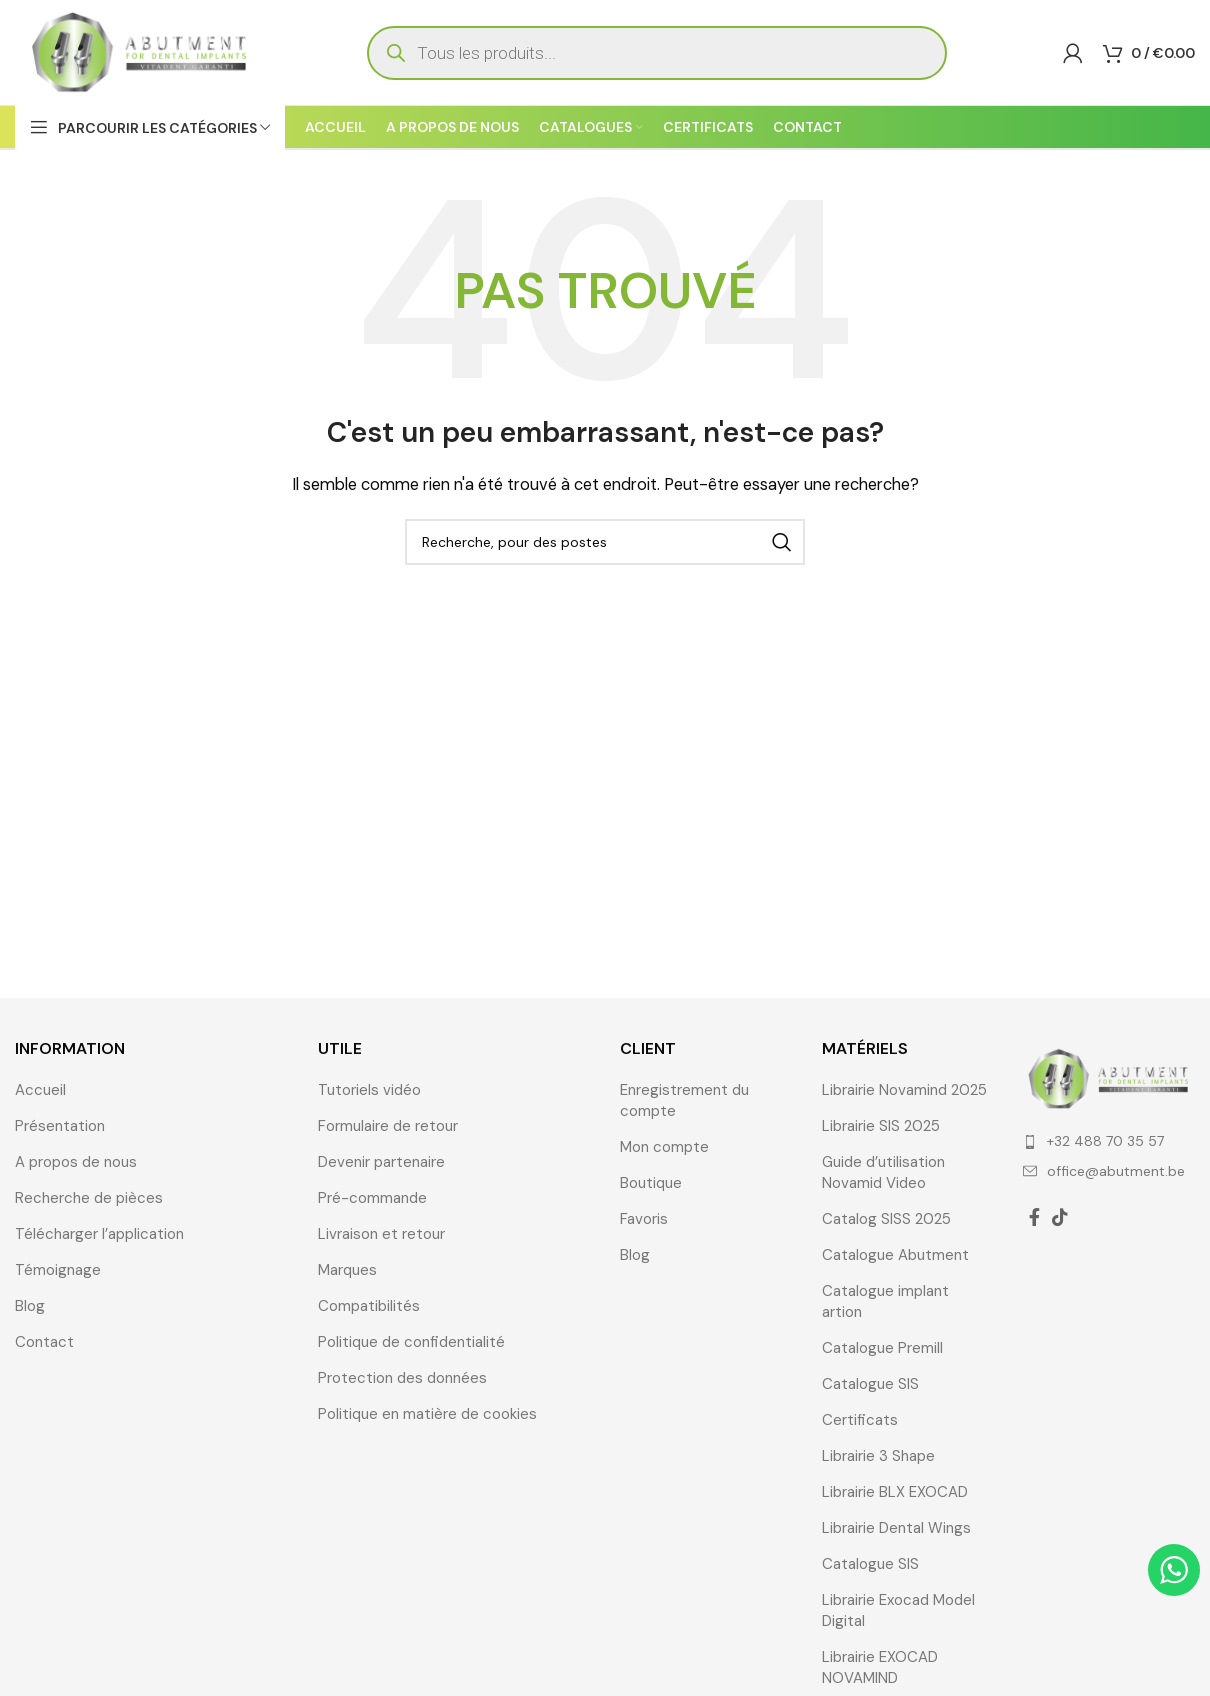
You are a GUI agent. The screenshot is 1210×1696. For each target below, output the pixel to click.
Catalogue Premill (882, 1348)
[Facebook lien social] (1034, 1217)
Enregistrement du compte (684, 1100)
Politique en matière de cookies (427, 1414)
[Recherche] (605, 542)
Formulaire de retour (388, 1126)
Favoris (644, 1219)
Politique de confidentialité (411, 1342)
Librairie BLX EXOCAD (895, 1492)
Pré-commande (372, 1198)
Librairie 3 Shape (878, 1456)
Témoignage (58, 1270)
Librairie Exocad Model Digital (898, 1610)
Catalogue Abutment (895, 1255)
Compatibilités (369, 1306)
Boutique (651, 1183)
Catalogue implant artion (885, 1301)
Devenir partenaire (381, 1162)
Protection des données (402, 1378)
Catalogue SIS (870, 1384)
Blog (30, 1306)
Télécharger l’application (99, 1234)
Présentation (60, 1126)
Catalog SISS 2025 (886, 1219)
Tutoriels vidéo (369, 1090)
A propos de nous (76, 1162)
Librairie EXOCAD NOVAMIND (880, 1667)
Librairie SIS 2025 (881, 1126)
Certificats (860, 1420)
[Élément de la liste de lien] (1109, 1141)
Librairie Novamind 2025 (904, 1090)
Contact (44, 1342)
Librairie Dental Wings (896, 1528)
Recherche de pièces (89, 1198)
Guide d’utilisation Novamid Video (883, 1172)
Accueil (40, 1090)
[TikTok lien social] (1060, 1217)
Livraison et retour (381, 1234)
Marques (347, 1270)
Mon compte (664, 1147)
